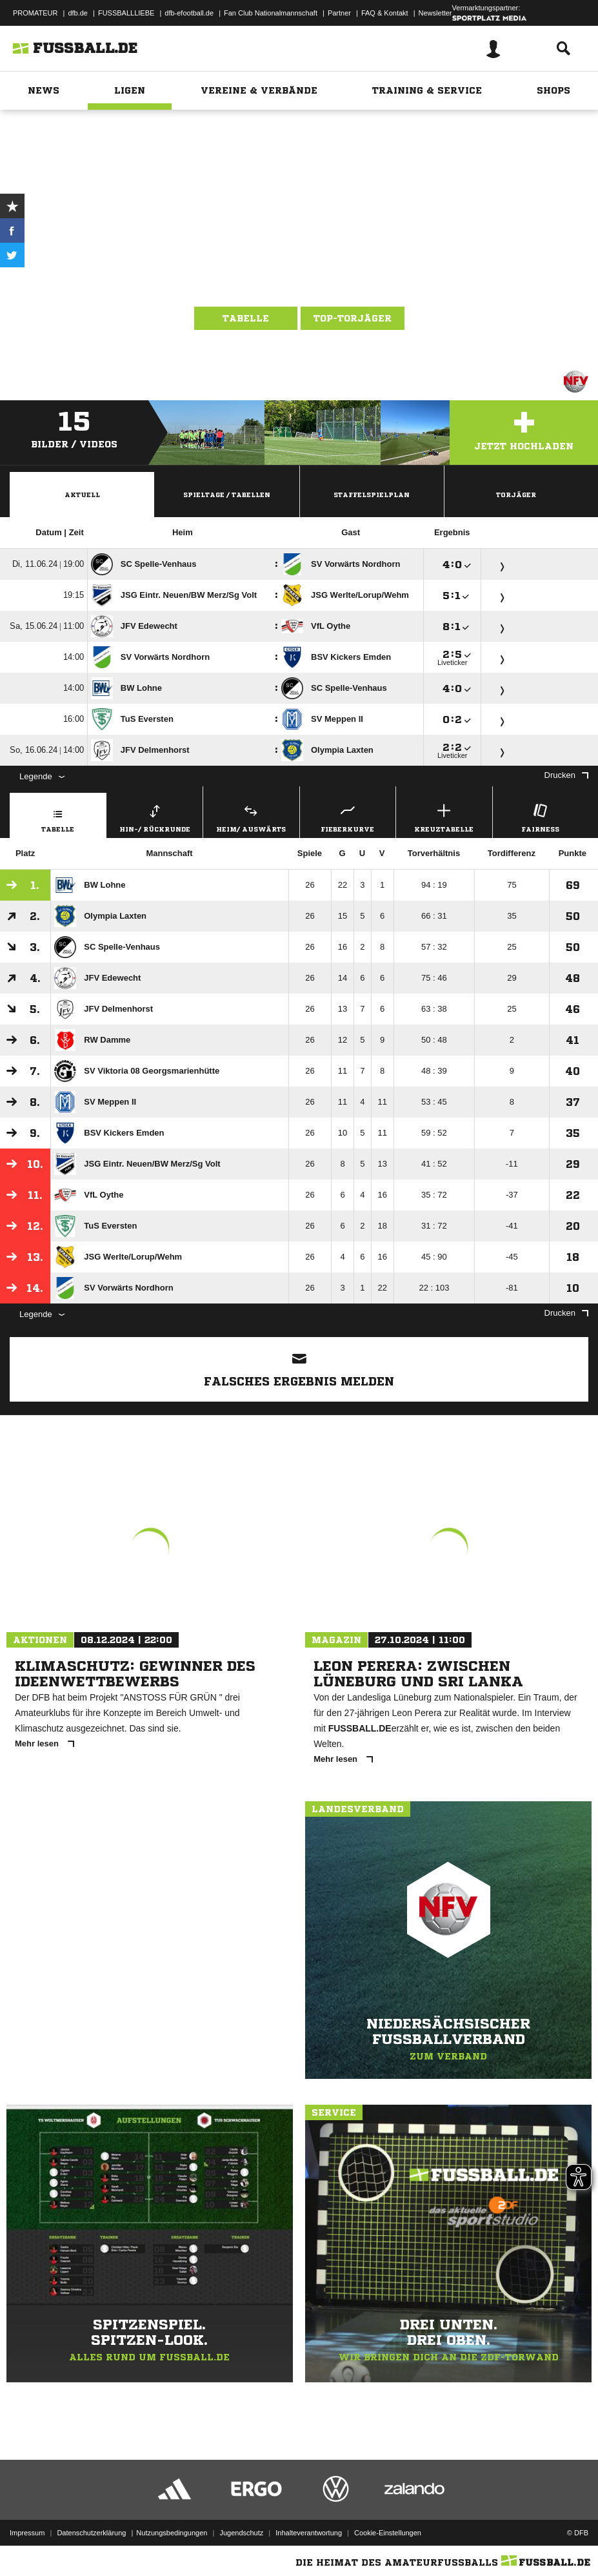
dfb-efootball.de (189, 13)
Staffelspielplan (372, 494)
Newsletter (435, 13)
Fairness (541, 816)
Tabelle (246, 318)
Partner (339, 13)
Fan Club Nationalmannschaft (270, 13)
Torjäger (516, 494)
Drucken (566, 775)
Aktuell (82, 494)
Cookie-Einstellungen (387, 2533)
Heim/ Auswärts (251, 816)
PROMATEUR (35, 13)
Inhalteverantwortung (308, 2533)
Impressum (27, 2533)
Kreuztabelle (444, 816)
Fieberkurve (348, 816)
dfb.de (78, 13)
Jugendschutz (241, 2533)
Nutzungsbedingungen (171, 2533)
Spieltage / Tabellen (226, 494)
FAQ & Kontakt (384, 13)
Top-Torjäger (353, 318)
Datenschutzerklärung (91, 2533)
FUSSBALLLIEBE (126, 13)
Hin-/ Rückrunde (155, 816)
